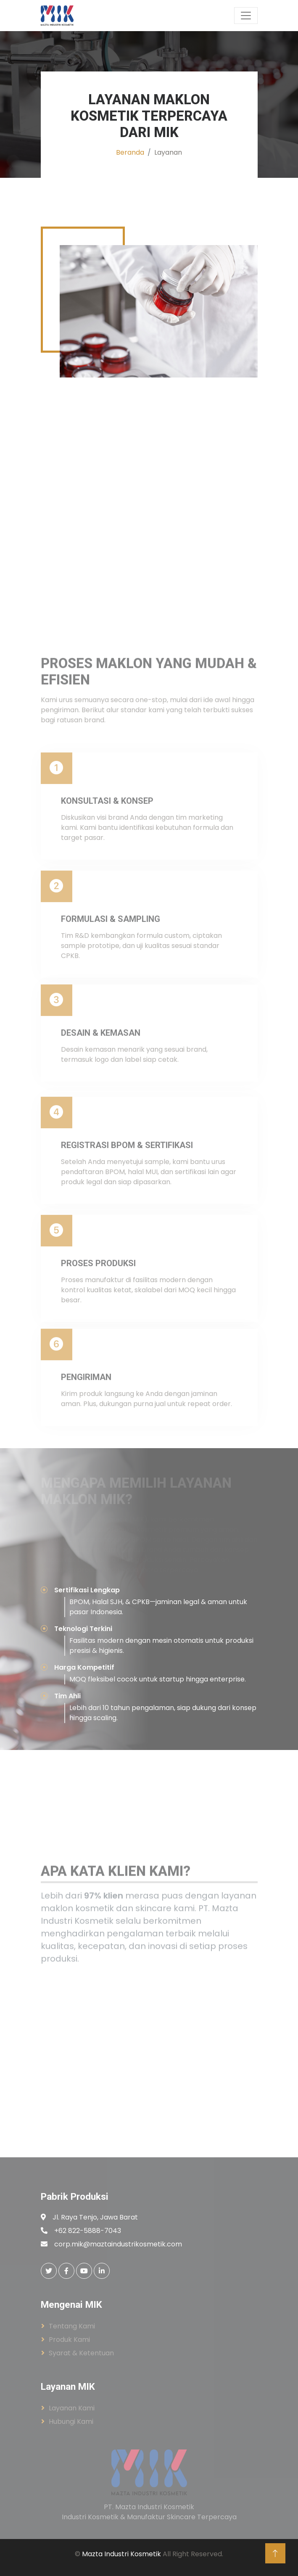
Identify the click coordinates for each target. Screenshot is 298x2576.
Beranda (130, 152)
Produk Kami (69, 2339)
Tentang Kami (72, 2326)
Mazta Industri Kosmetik (121, 2554)
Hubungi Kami (71, 2421)
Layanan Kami (72, 2408)
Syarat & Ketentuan (81, 2353)
